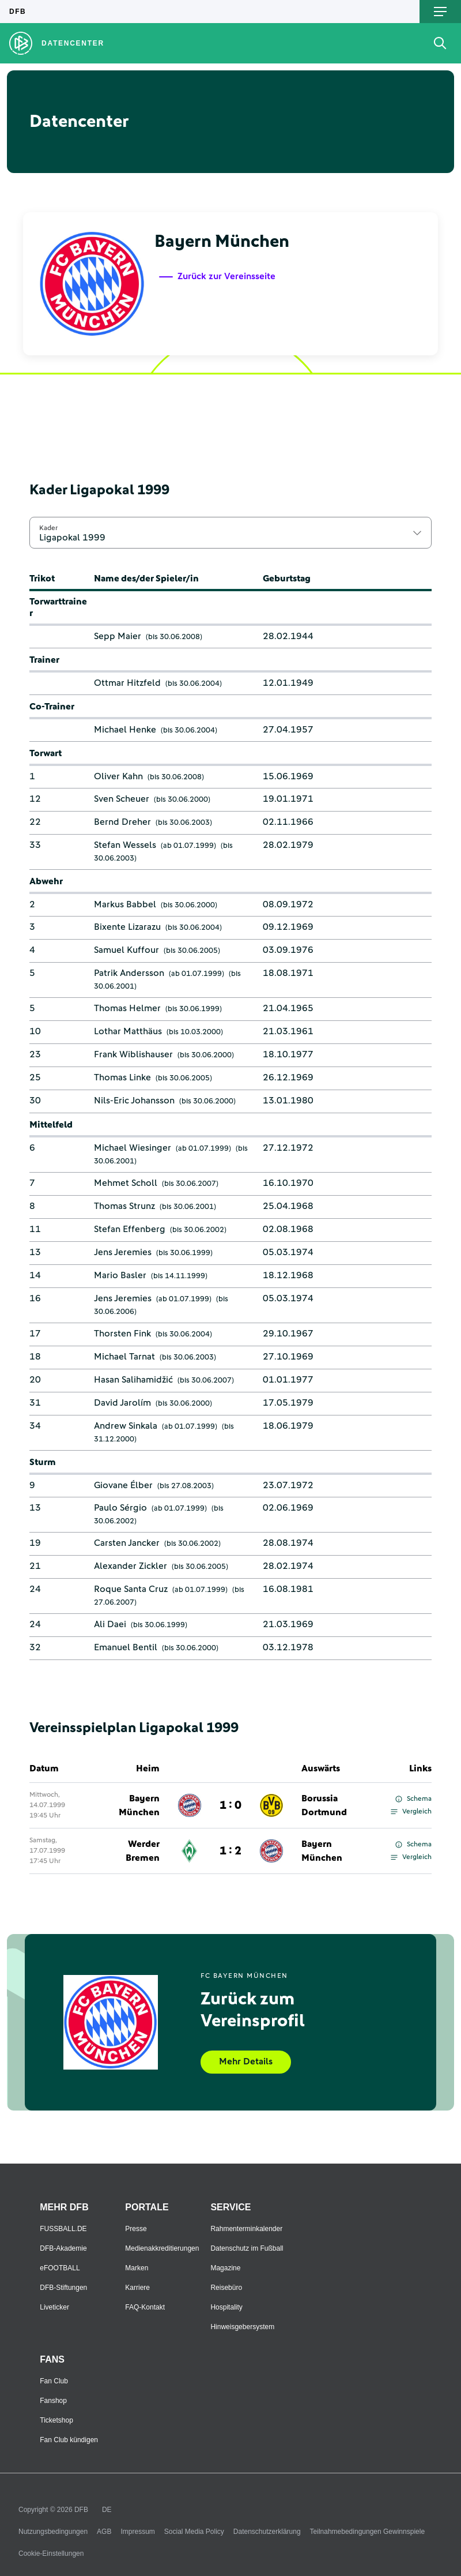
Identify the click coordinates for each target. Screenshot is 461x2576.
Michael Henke (125, 729)
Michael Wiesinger (132, 1147)
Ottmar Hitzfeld (127, 683)
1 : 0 (230, 1805)
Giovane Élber (123, 1485)
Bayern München (139, 1805)
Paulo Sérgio (120, 1507)
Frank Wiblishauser (133, 1054)
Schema (413, 1799)
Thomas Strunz (124, 1206)
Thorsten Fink (122, 1333)
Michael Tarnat (124, 1356)
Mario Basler (120, 1275)
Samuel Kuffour (126, 950)
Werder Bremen (143, 1850)
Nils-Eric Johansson (134, 1100)
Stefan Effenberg (129, 1229)
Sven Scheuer (121, 798)
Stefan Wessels (125, 845)
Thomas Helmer (127, 1008)
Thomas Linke (122, 1077)
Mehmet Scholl (125, 1183)
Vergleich (411, 1811)
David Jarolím (122, 1402)
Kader (48, 527)
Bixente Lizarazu (127, 927)
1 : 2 (230, 1851)
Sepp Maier (117, 636)
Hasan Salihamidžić (133, 1379)
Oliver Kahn (118, 776)
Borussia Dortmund (324, 1805)
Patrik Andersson (129, 973)
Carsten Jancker (127, 1543)
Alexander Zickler (130, 1566)
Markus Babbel (125, 904)
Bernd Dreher (122, 822)
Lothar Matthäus (128, 1031)
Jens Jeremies (123, 1252)
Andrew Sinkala (125, 1425)
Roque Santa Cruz (131, 1589)
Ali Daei (110, 1624)
